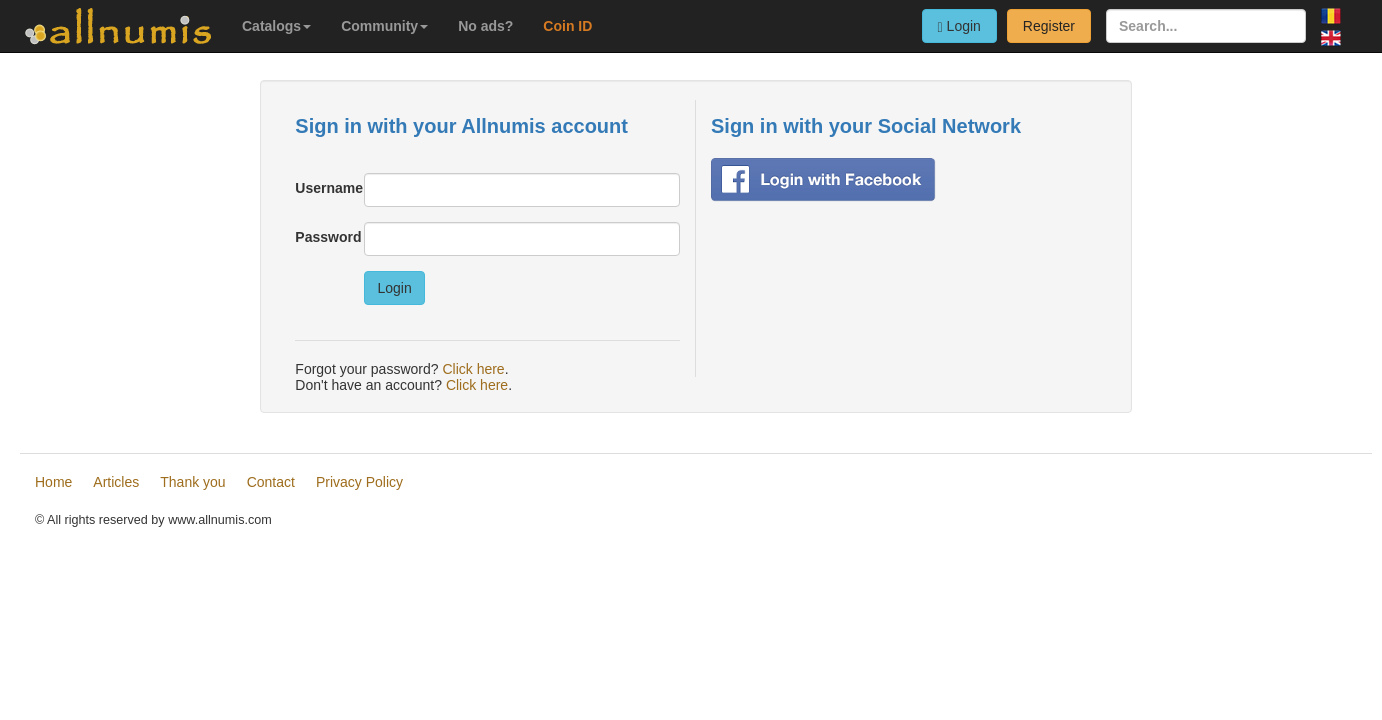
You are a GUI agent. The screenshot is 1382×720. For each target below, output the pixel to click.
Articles (116, 482)
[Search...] (1206, 26)
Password (322, 237)
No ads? (485, 26)
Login (959, 26)
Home (53, 482)
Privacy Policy (359, 482)
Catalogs (276, 26)
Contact (271, 482)
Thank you (192, 482)
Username (322, 188)
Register (1049, 26)
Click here (473, 369)
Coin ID (567, 26)
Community (384, 26)
